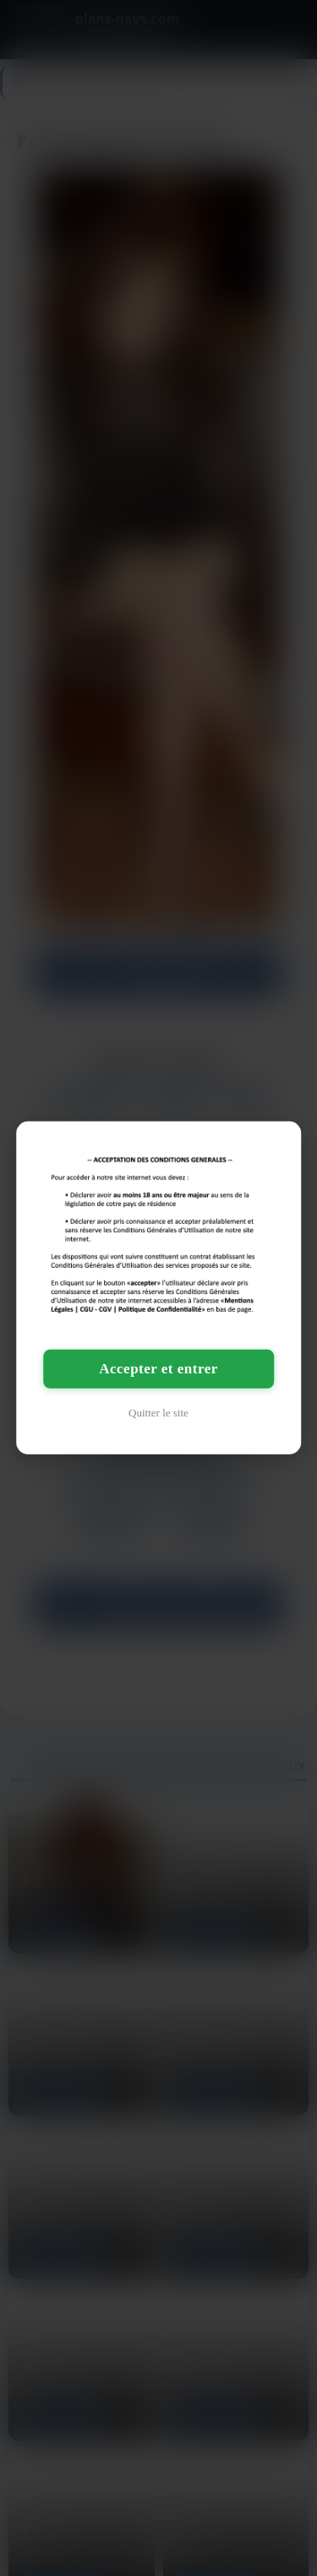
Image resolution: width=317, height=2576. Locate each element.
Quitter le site (158, 1412)
